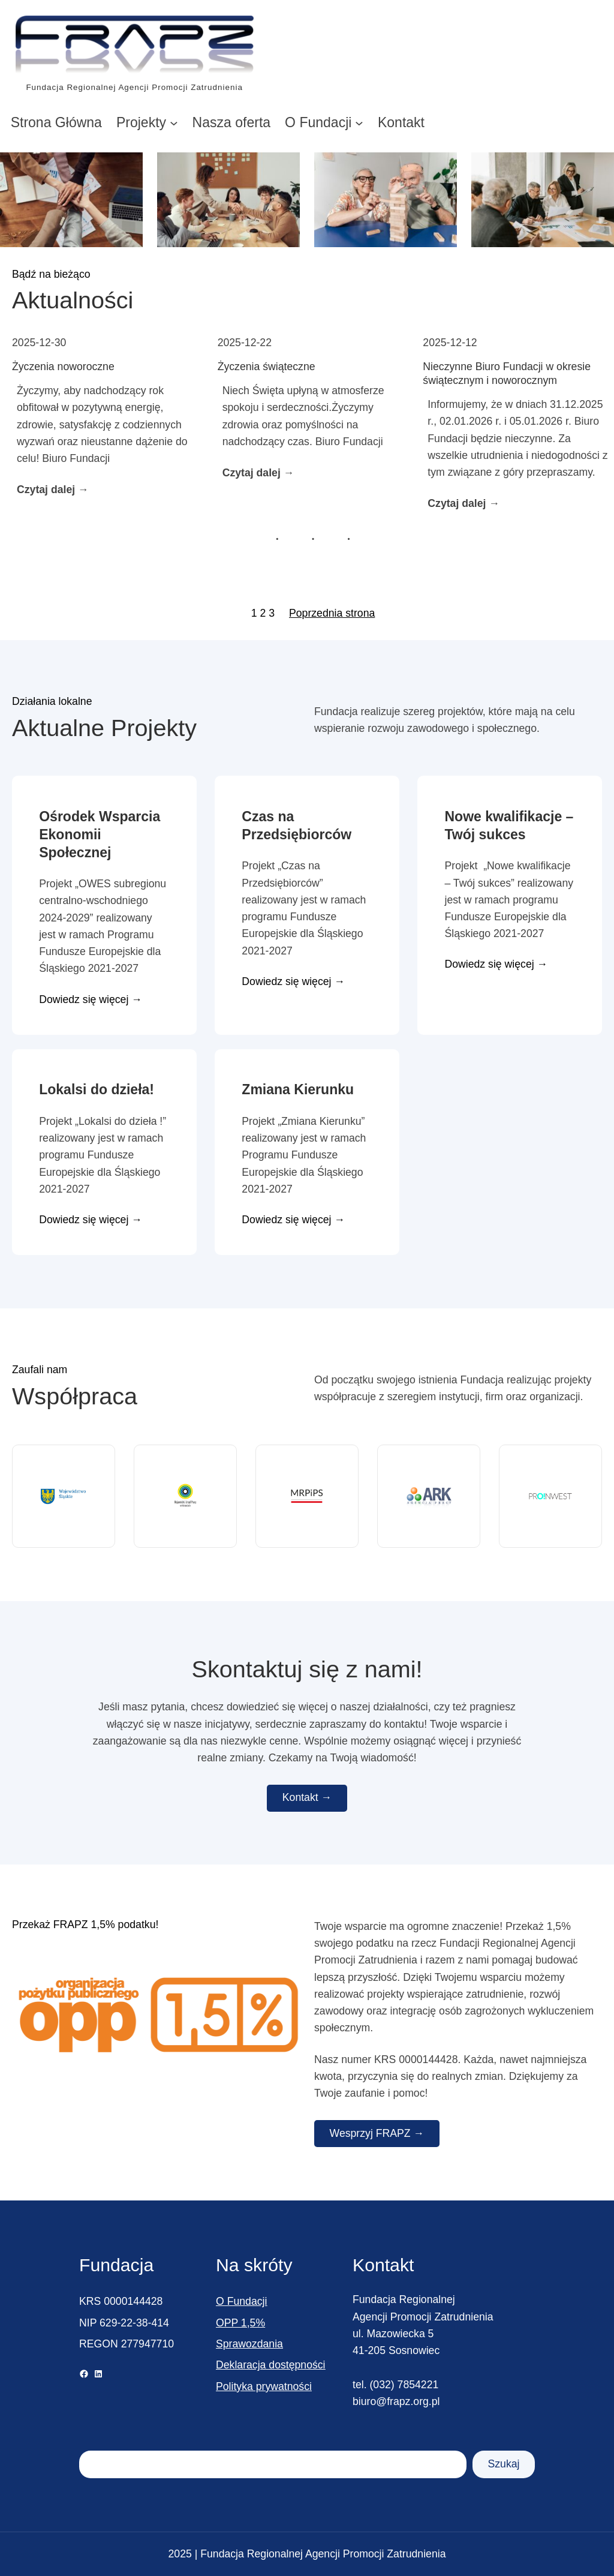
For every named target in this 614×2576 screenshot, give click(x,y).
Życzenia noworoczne (63, 367)
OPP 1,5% (240, 2323)
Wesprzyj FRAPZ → (377, 2133)
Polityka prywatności (264, 2386)
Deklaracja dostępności (271, 2365)
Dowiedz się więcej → (90, 1000)
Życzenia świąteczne (266, 367)
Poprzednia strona (332, 613)
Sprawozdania (249, 2344)
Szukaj (503, 2464)
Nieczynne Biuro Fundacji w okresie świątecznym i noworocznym (507, 373)
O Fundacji (241, 2301)
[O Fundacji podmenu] (359, 122)
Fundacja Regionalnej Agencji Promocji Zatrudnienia (134, 87)
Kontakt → (307, 1797)
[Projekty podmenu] (174, 122)
